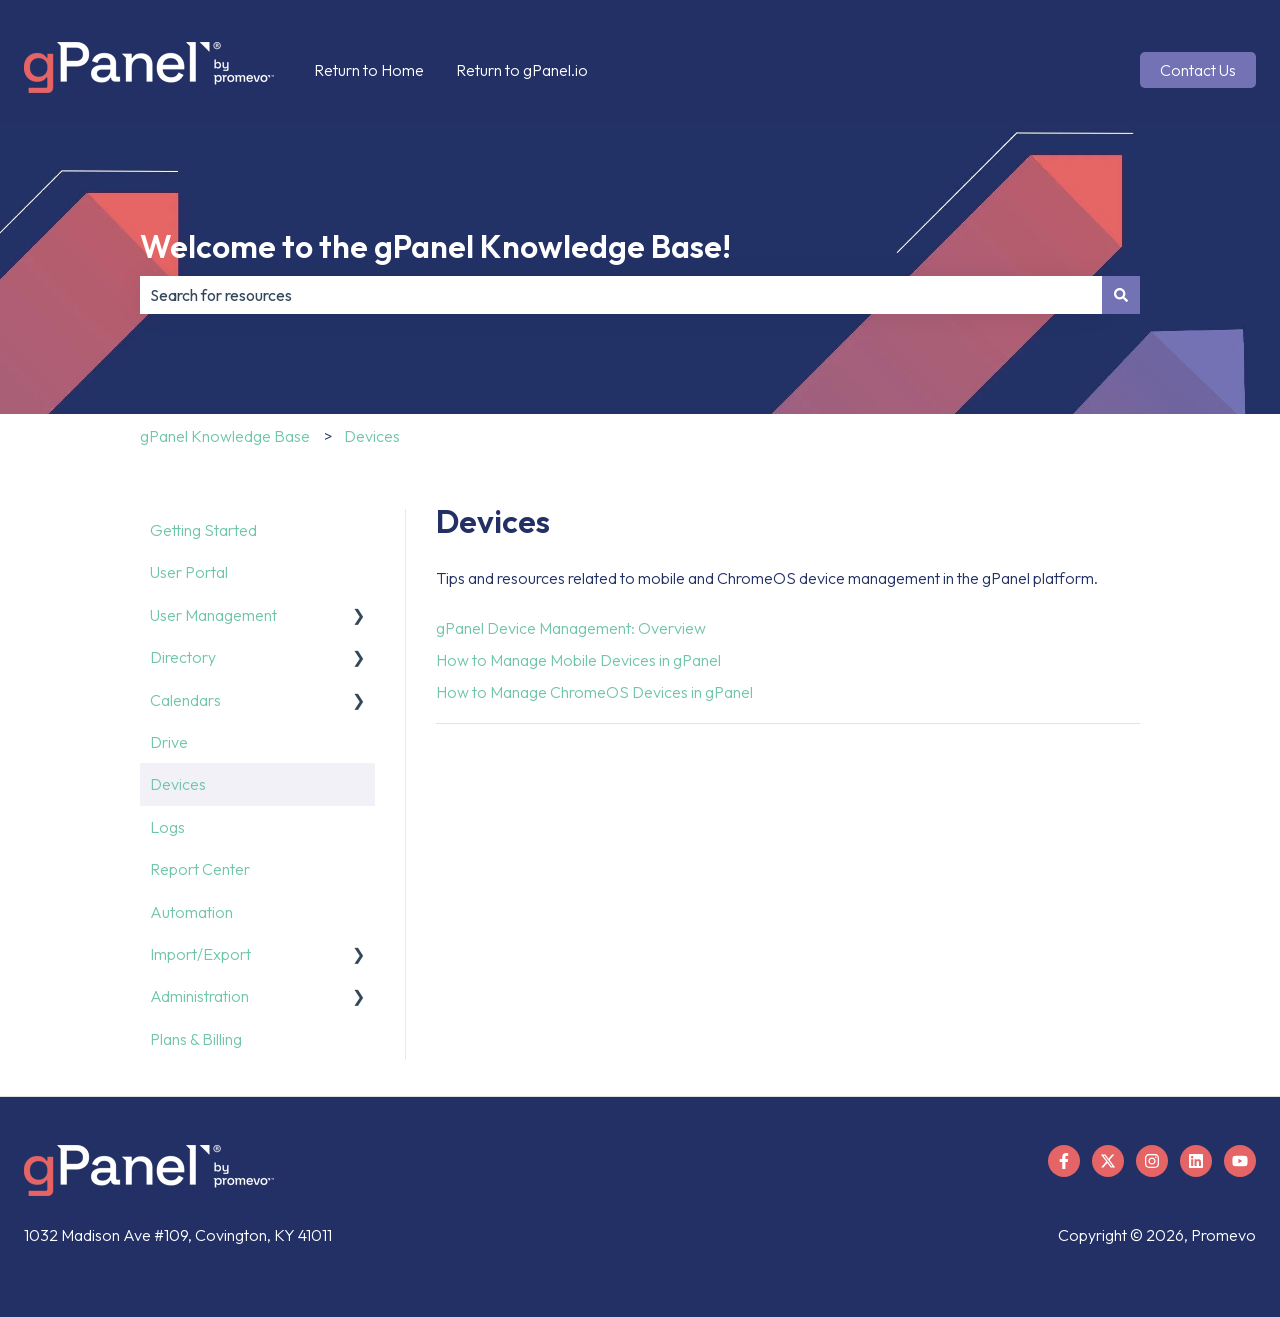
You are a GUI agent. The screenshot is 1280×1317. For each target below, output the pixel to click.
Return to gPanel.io (522, 70)
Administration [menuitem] (199, 996)
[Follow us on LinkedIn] (1196, 1161)
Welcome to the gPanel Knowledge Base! (435, 246)
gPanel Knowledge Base (225, 436)
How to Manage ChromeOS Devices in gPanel (594, 692)
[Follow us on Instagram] (1152, 1161)
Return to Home (369, 70)
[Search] (1121, 295)
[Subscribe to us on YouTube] (1240, 1161)
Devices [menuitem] (178, 784)
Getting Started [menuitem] (203, 530)
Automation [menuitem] (191, 912)
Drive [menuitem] (169, 742)
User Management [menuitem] (213, 615)
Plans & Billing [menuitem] (196, 1039)
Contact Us (1198, 70)
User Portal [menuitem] (189, 572)
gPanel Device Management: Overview (571, 628)
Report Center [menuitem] (200, 869)
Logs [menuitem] (167, 827)
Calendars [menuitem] (185, 700)
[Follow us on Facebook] (1064, 1161)
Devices (372, 436)
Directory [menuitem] (183, 657)
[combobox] (621, 295)
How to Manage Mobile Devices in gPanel (578, 660)
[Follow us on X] (1108, 1161)
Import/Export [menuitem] (200, 954)
